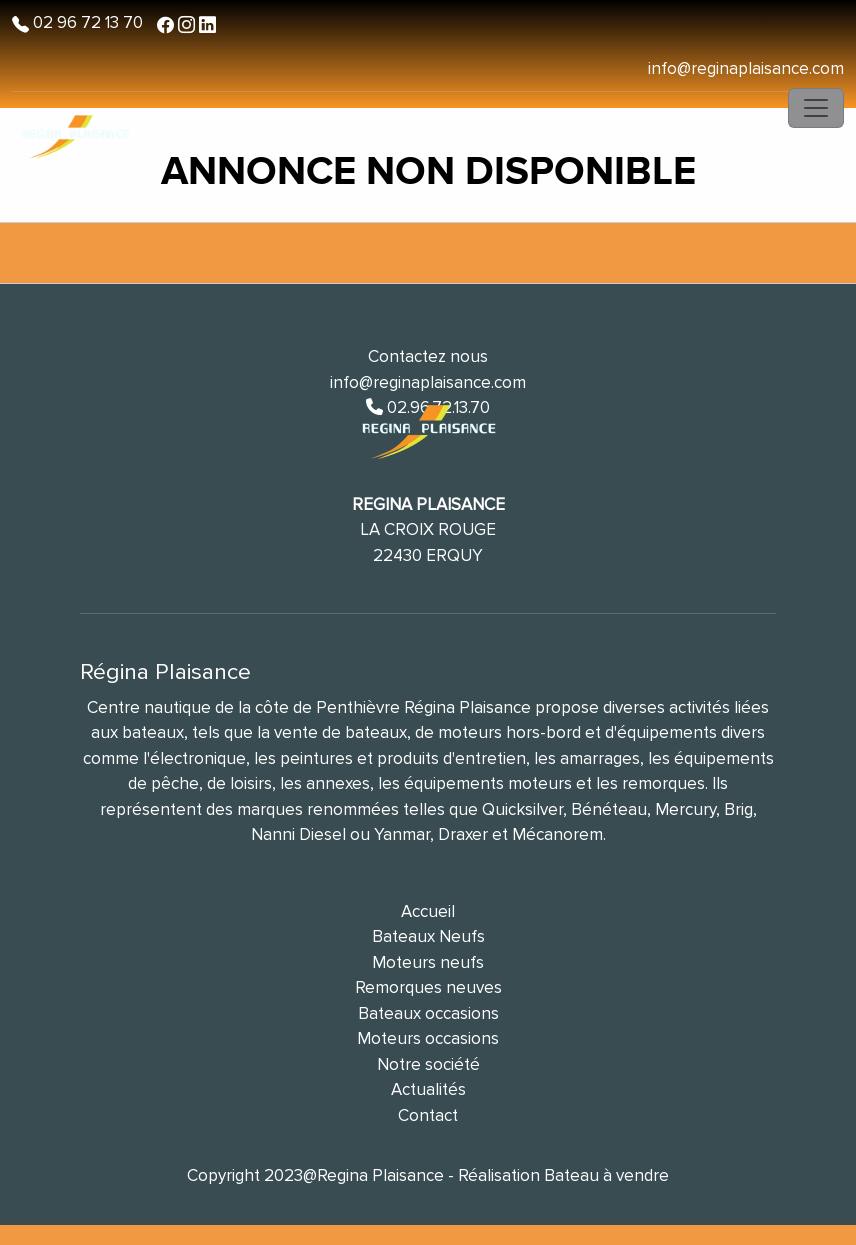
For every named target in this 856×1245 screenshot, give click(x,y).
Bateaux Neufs (428, 936)
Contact (428, 1115)
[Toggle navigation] (816, 108)
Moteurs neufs (428, 962)
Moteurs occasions (428, 1038)
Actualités (428, 1089)
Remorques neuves (428, 987)
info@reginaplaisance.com (746, 68)
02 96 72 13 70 (86, 22)
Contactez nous (428, 356)
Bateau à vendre (606, 1175)
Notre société (428, 1064)
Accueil (428, 911)
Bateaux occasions (428, 1013)
